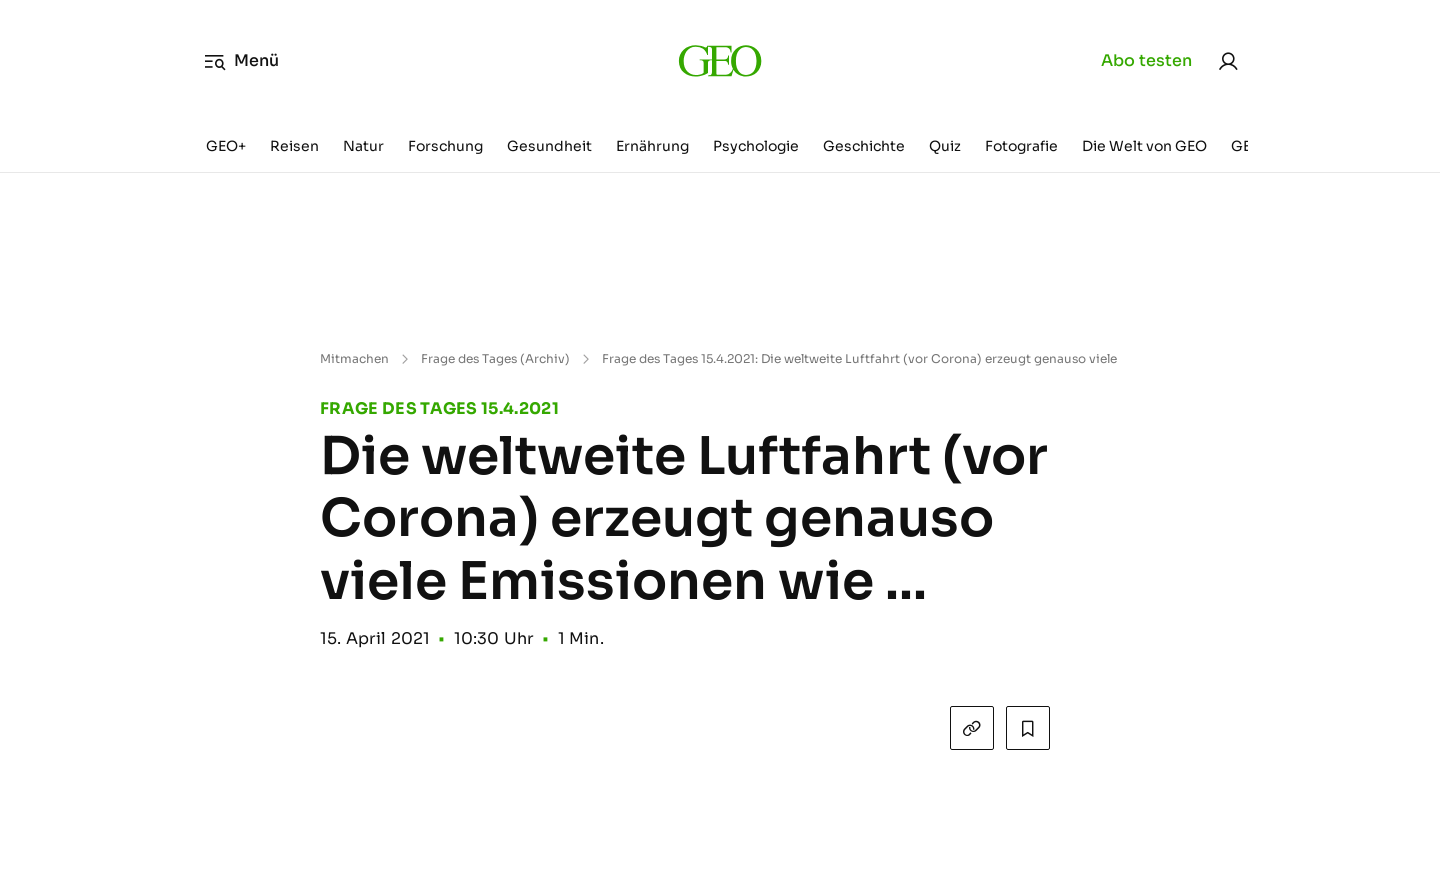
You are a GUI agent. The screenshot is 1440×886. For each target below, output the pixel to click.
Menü (241, 61)
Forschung (445, 146)
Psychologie (756, 146)
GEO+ (226, 146)
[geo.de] (719, 60)
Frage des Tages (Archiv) (495, 358)
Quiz (945, 146)
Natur (363, 146)
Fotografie (1021, 146)
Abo (1146, 61)
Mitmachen (354, 358)
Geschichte (864, 146)
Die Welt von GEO (1144, 146)
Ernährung (652, 146)
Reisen (294, 146)
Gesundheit (549, 146)
